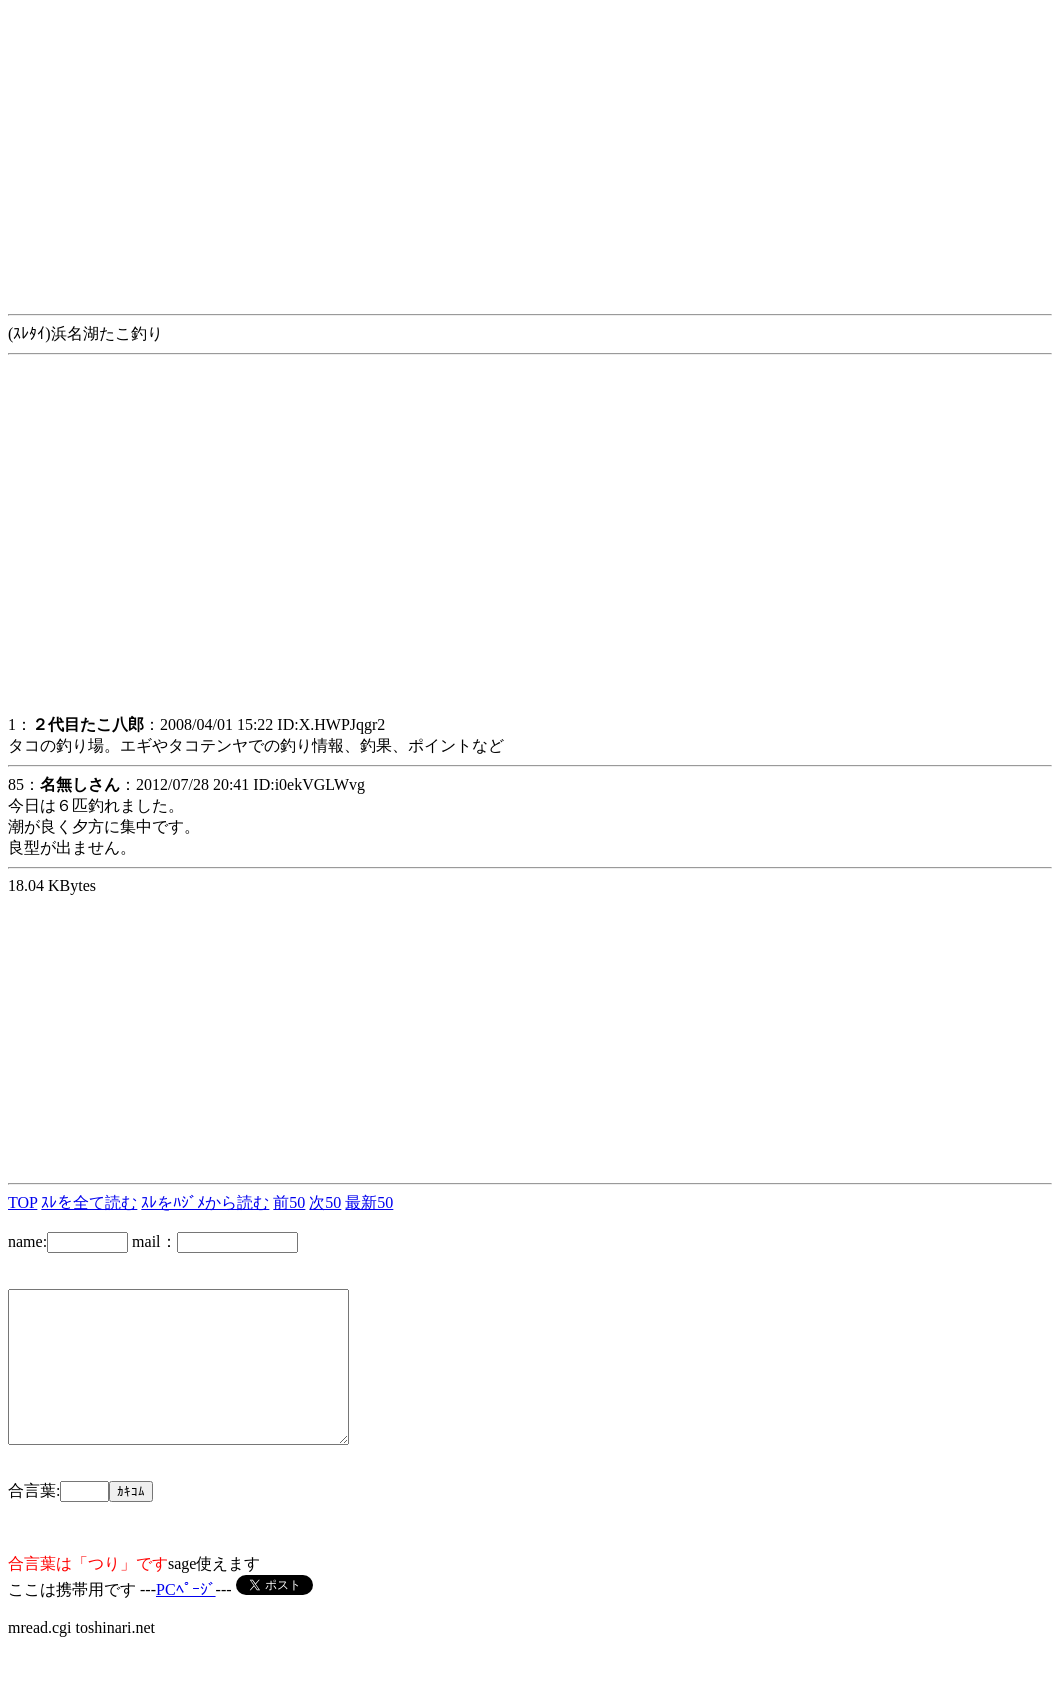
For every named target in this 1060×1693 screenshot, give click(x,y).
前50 (289, 1202)
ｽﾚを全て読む (89, 1202)
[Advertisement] (530, 148)
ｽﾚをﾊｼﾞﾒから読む (205, 1202)
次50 (325, 1202)
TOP (22, 1202)
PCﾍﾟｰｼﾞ (186, 1619)
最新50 (369, 1202)
